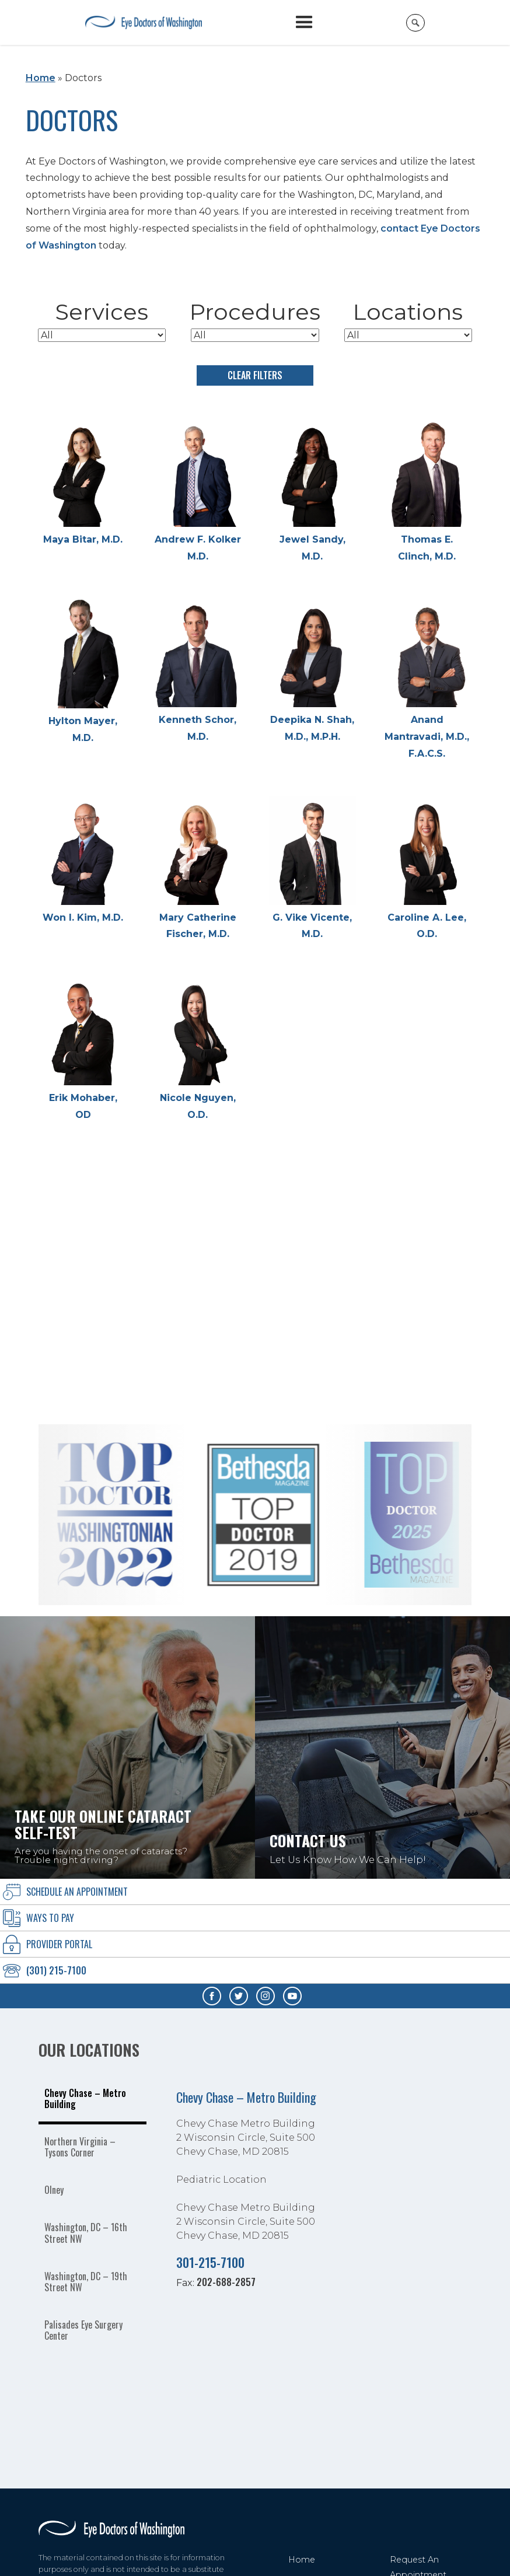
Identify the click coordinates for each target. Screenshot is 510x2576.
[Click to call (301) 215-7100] (255, 1971)
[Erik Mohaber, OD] (83, 1050)
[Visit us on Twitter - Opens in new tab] (238, 1996)
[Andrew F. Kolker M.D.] (197, 491)
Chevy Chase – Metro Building (246, 2097)
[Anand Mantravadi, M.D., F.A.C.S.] (427, 681)
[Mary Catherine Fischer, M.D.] (197, 869)
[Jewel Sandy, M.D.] (312, 491)
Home (40, 77)
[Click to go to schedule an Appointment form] (255, 1892)
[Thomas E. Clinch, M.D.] (427, 491)
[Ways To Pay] (255, 1918)
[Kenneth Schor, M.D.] (197, 672)
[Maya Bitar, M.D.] (83, 483)
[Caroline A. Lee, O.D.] (427, 869)
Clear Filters (255, 375)
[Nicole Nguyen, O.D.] (197, 1050)
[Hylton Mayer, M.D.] (83, 673)
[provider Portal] (255, 1944)
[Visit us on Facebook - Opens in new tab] (211, 1996)
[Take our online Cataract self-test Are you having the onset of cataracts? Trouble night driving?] (127, 1747)
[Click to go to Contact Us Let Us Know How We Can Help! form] (382, 1747)
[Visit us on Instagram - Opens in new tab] (265, 1996)
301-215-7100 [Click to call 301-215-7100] (210, 2261)
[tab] (93, 2100)
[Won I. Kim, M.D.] (83, 861)
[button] (304, 22)
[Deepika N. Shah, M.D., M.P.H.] (312, 672)
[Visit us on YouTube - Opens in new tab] (292, 1996)
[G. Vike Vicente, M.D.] (312, 869)
